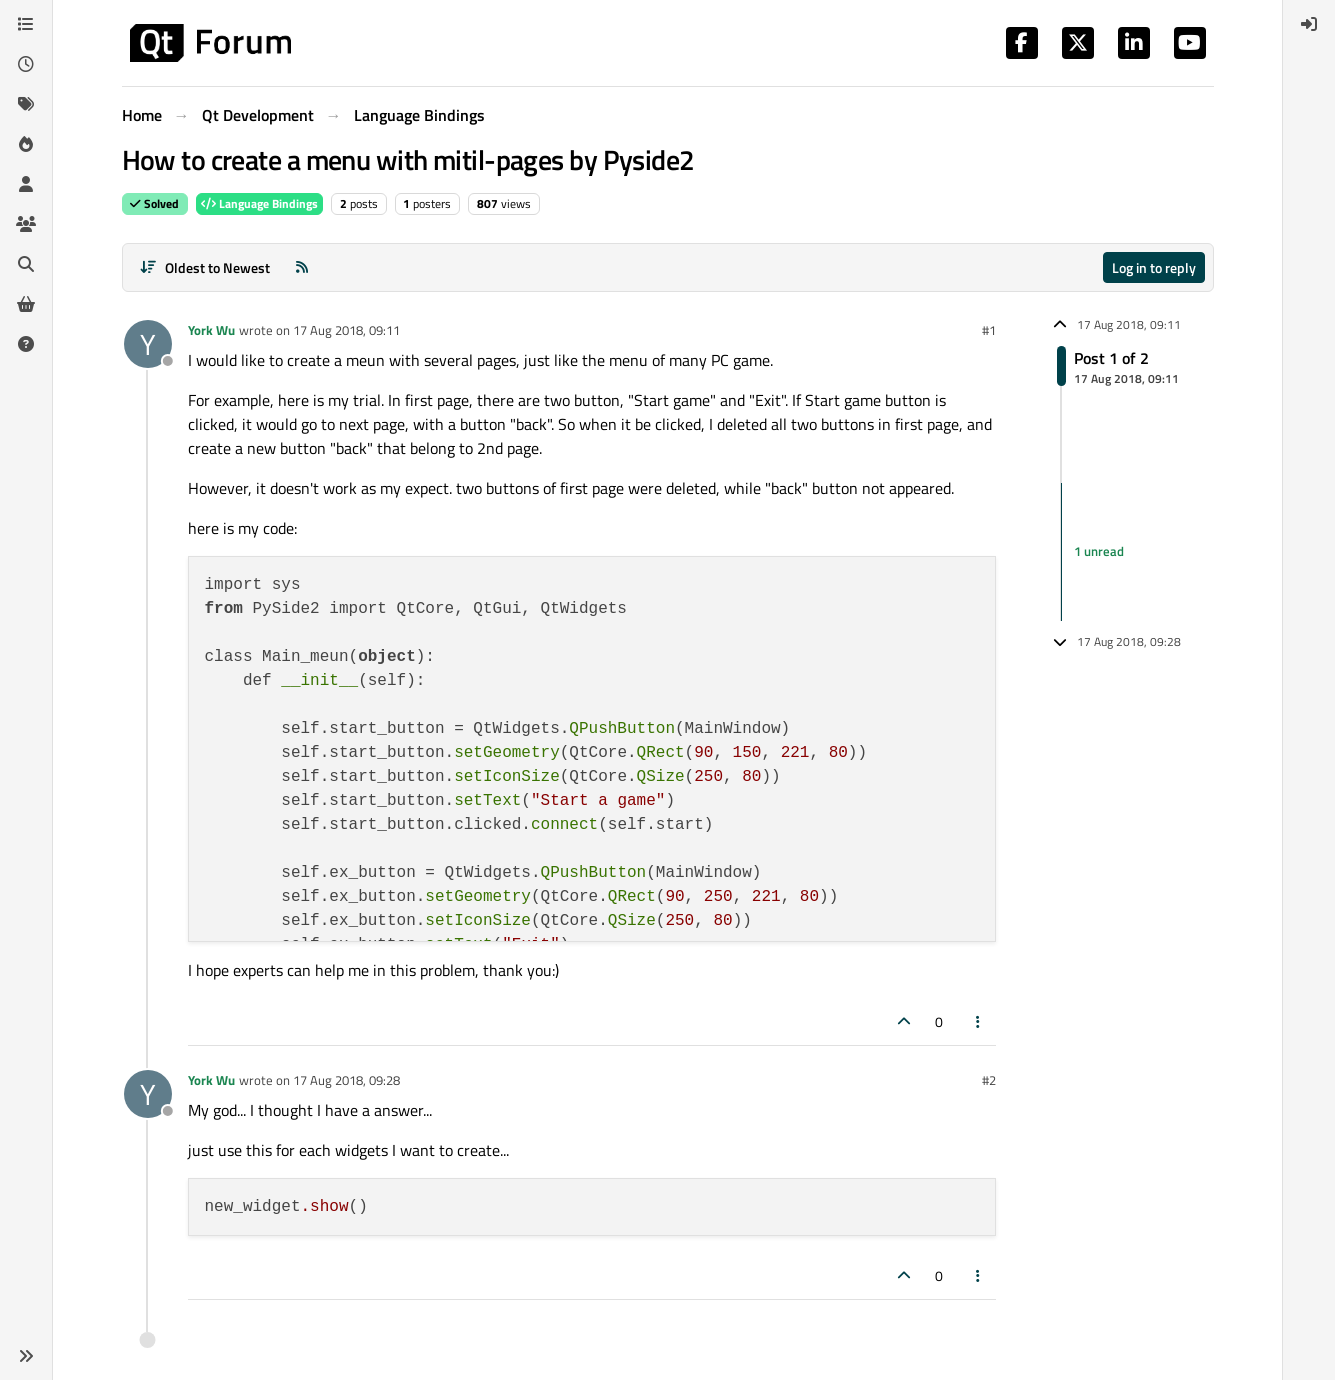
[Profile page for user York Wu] (148, 344)
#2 (989, 1080)
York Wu (211, 330)
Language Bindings (259, 203)
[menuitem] (1309, 24)
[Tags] (26, 104)
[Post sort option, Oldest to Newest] (205, 267)
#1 (989, 330)
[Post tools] (978, 1021)
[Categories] (26, 24)
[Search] (26, 264)
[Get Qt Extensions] (26, 304)
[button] (26, 1356)
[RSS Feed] (302, 267)
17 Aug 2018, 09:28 (346, 1080)
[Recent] (26, 64)
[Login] (1309, 24)
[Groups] (26, 224)
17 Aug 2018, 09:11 (346, 330)
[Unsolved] (26, 344)
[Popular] (26, 144)
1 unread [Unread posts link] (1099, 551)
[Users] (26, 184)
